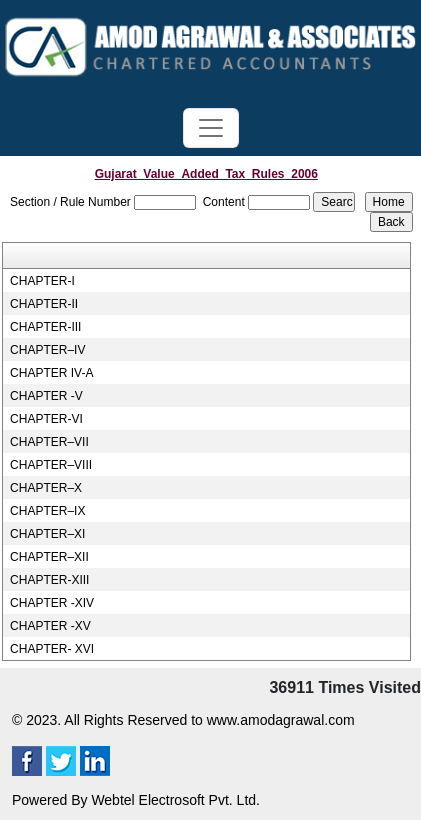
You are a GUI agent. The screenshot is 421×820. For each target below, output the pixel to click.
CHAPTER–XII (49, 557)
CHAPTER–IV (47, 350)
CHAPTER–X (46, 488)
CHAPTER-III (45, 327)
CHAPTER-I (42, 281)
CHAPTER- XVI (52, 649)
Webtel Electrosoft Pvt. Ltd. (175, 800)
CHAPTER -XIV (52, 603)
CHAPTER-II (44, 304)
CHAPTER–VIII (51, 465)
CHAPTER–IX (47, 511)
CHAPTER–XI (47, 534)
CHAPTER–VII (49, 442)
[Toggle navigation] (211, 128)
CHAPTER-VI (46, 419)
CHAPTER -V (46, 396)
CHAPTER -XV (50, 626)
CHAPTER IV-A (51, 373)
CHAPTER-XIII (49, 580)
